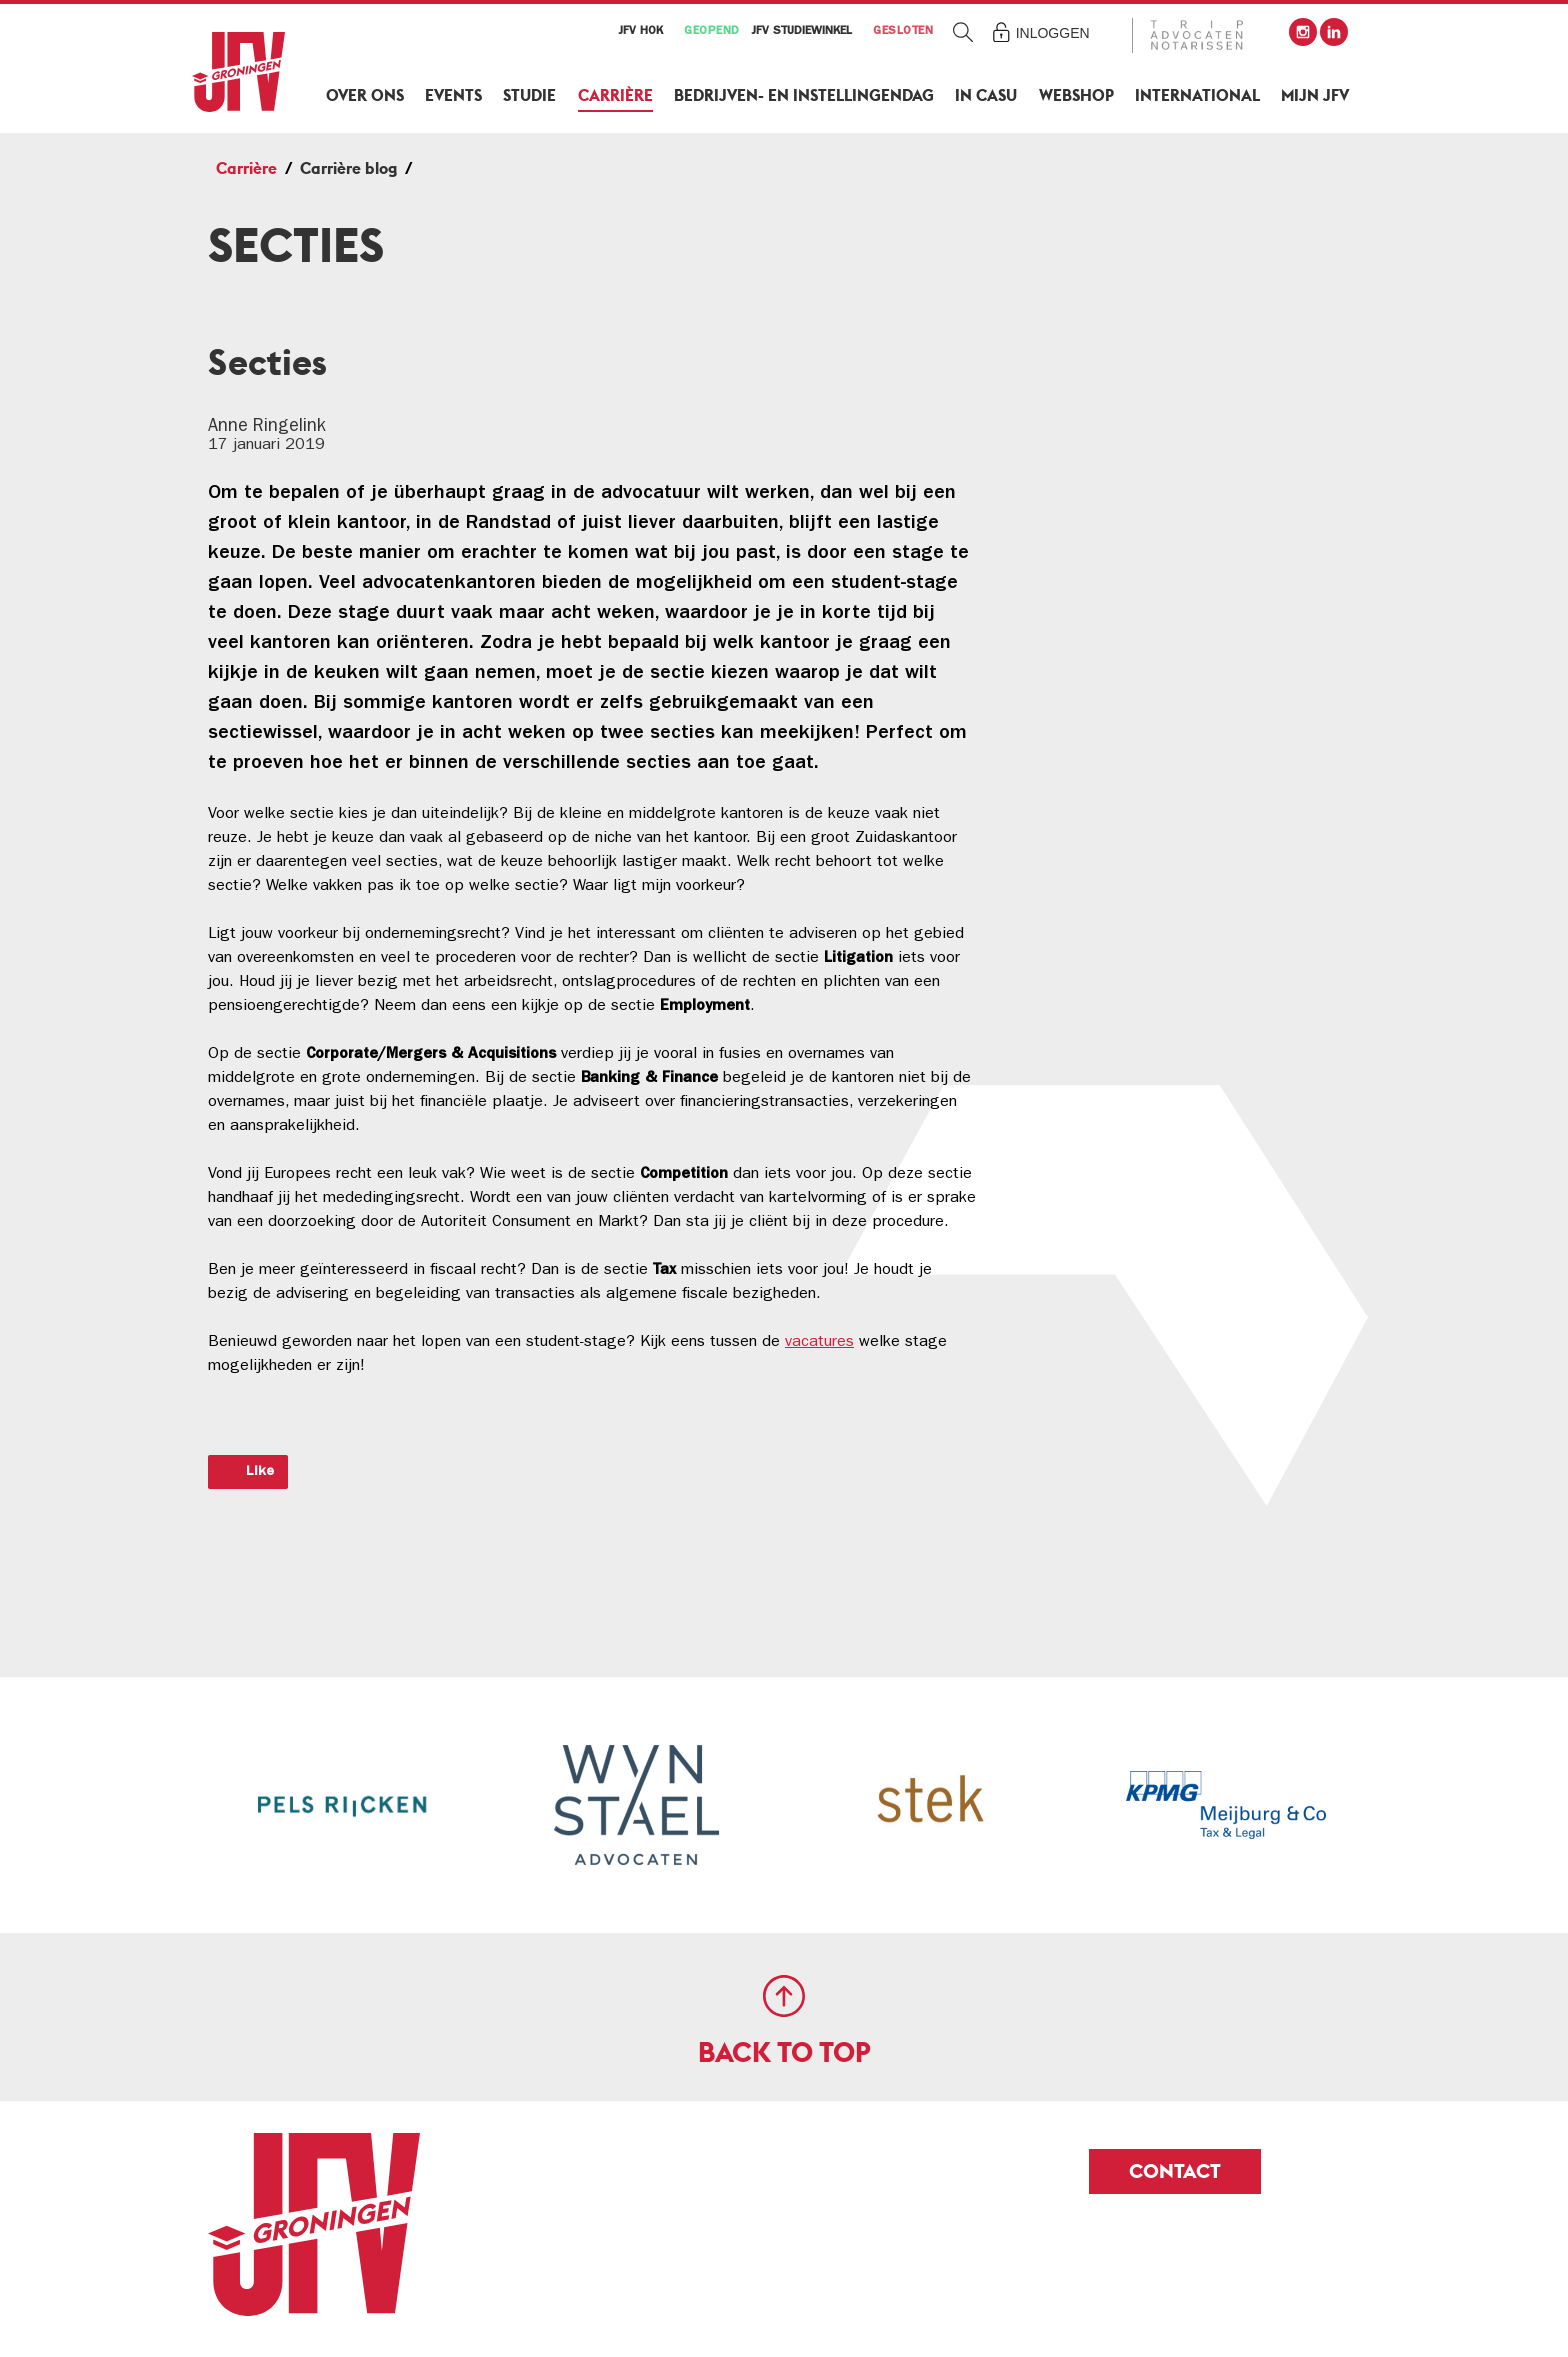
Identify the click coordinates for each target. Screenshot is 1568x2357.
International (1197, 95)
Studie (529, 95)
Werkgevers (1134, 398)
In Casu (986, 95)
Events (453, 95)
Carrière (615, 95)
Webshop (1076, 95)
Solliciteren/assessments (1190, 553)
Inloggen (1053, 33)
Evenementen (1143, 450)
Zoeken (963, 31)
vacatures (819, 1343)
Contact (1175, 2171)
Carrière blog (348, 168)
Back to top (784, 2052)
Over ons (365, 95)
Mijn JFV (1315, 95)
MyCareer (1126, 347)
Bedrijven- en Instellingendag (804, 95)
